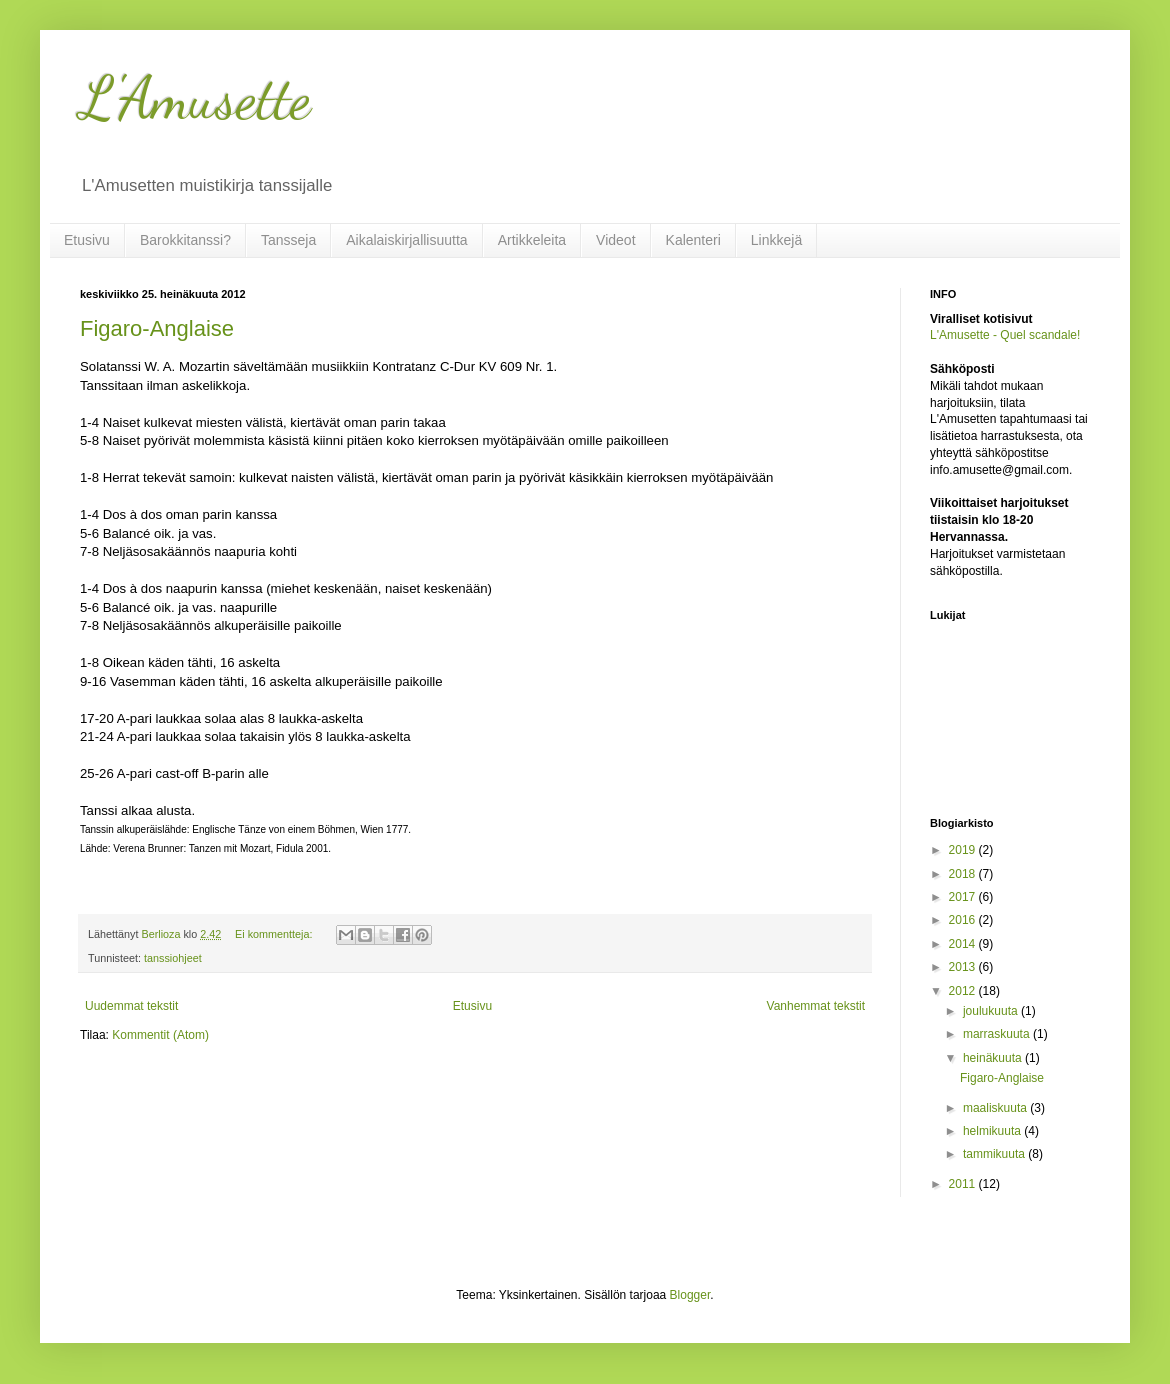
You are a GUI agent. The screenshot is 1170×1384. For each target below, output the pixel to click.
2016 (964, 920)
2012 (964, 991)
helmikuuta (993, 1131)
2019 (964, 850)
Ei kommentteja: (275, 934)
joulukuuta (992, 1011)
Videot (615, 240)
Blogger (690, 1295)
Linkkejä (776, 240)
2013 (964, 967)
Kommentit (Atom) (160, 1035)
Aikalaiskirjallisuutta (406, 240)
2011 (964, 1184)
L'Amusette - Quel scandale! (1005, 335)
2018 (964, 874)
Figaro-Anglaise (157, 328)
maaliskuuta (996, 1108)
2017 (964, 897)
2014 (964, 944)
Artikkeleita (532, 240)
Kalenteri (693, 240)
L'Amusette (195, 98)
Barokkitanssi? (185, 240)
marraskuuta (998, 1034)
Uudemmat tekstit (131, 1006)
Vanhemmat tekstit (816, 1006)
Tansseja (288, 240)
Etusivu (87, 240)
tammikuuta (995, 1154)
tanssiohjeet (173, 958)
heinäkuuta (994, 1058)
